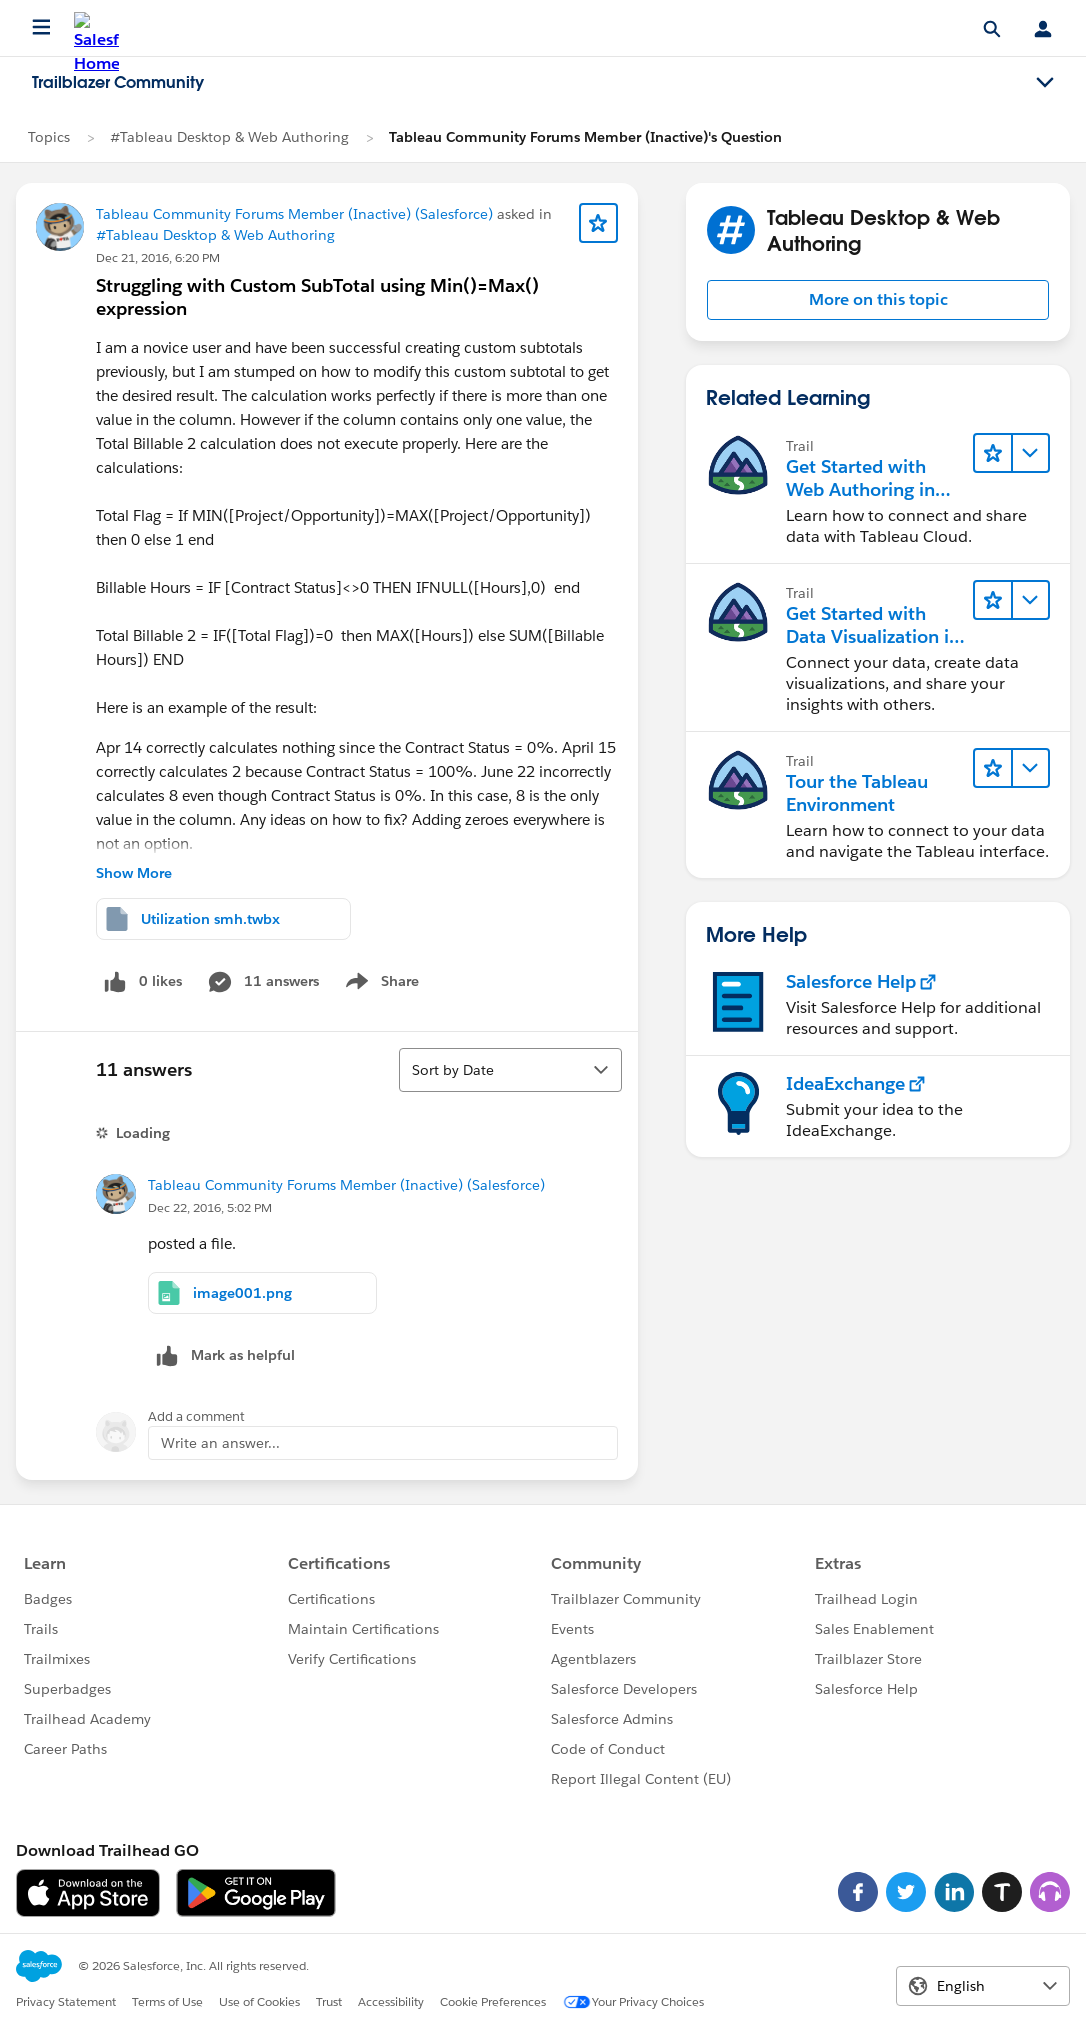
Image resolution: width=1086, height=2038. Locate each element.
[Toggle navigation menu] (1045, 83)
